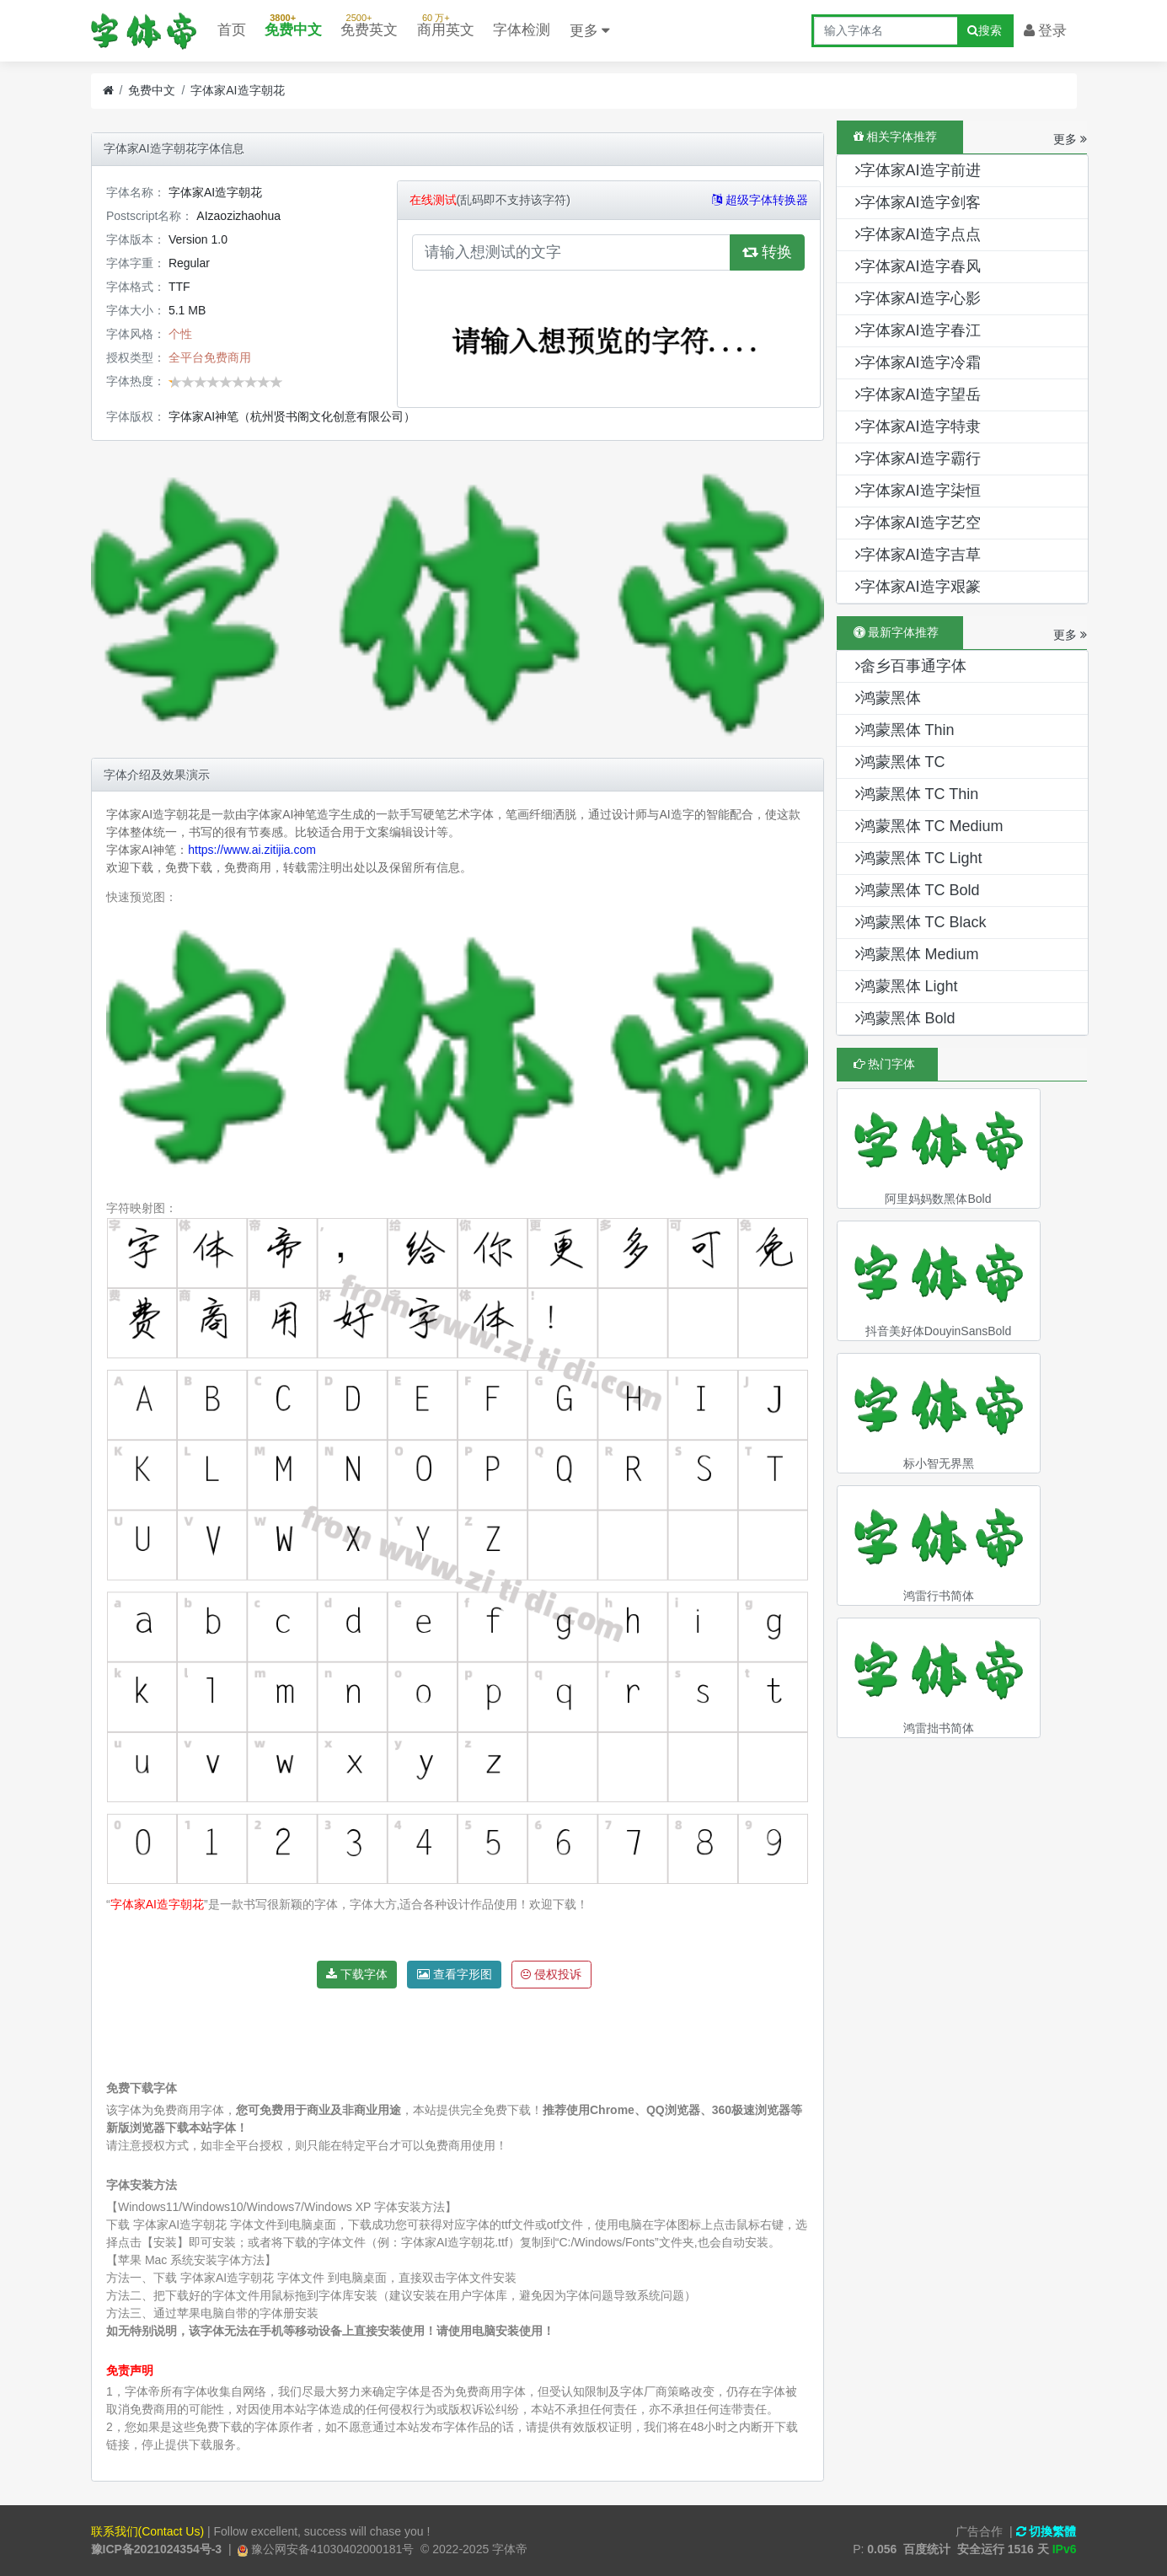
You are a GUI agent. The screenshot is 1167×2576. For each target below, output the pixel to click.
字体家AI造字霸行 (918, 458)
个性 (180, 334)
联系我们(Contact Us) (148, 2531)
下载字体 (357, 1974)
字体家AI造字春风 (918, 266)
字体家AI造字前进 (918, 170)
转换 (767, 252)
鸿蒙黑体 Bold (905, 1018)
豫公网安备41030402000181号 (331, 2549)
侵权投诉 (551, 1974)
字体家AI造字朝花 (237, 90)
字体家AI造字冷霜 (918, 362)
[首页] (108, 90)
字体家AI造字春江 (918, 330)
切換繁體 (1046, 2531)
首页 (231, 30)
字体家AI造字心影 (918, 298)
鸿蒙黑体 (888, 698)
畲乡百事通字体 (910, 665)
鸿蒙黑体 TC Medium (929, 826)
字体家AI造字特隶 (918, 426)
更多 (590, 31)
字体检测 (521, 30)
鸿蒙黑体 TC (900, 762)
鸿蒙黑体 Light (906, 986)
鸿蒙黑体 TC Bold (917, 890)
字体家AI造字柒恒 (918, 490)
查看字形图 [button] (454, 1974)
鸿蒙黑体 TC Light (918, 858)
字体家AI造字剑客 (918, 202)
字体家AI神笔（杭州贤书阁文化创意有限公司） (292, 416)
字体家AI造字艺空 (918, 522)
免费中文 (293, 22)
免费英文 (369, 22)
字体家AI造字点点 (918, 234)
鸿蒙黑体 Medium (917, 954)
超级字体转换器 (760, 200)
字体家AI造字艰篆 (918, 586)
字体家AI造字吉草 (918, 554)
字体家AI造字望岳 (918, 394)
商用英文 (445, 22)
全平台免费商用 (210, 357)
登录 (1046, 31)
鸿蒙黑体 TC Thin (917, 794)
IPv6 (1064, 2549)
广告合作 (979, 2531)
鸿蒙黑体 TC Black (921, 922)
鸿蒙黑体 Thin (905, 730)
